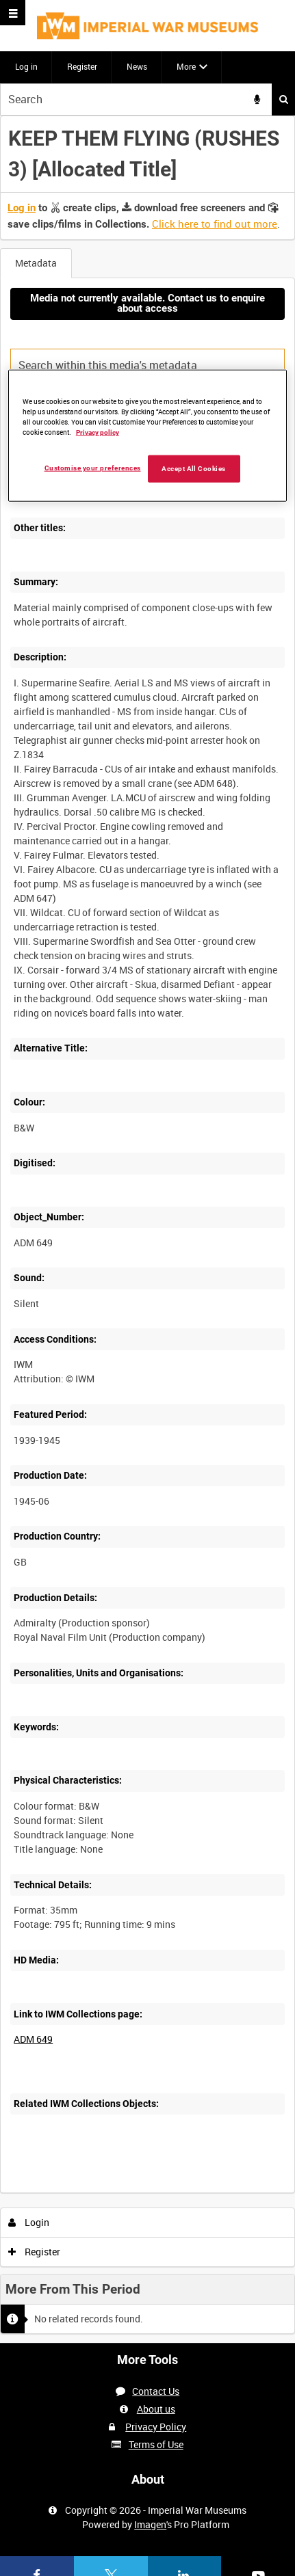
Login (29, 2222)
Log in (26, 66)
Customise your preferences (92, 468)
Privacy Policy (155, 2426)
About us (156, 2408)
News (137, 66)
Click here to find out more (214, 223)
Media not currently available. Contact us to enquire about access (147, 303)
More (186, 66)
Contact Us (155, 2391)
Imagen (150, 2524)
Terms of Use (156, 2444)
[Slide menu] (12, 12)
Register (82, 66)
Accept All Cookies (194, 468)
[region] (147, 435)
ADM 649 (33, 2038)
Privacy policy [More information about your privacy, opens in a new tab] (97, 432)
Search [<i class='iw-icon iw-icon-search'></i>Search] (283, 99)
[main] (147, 1229)
